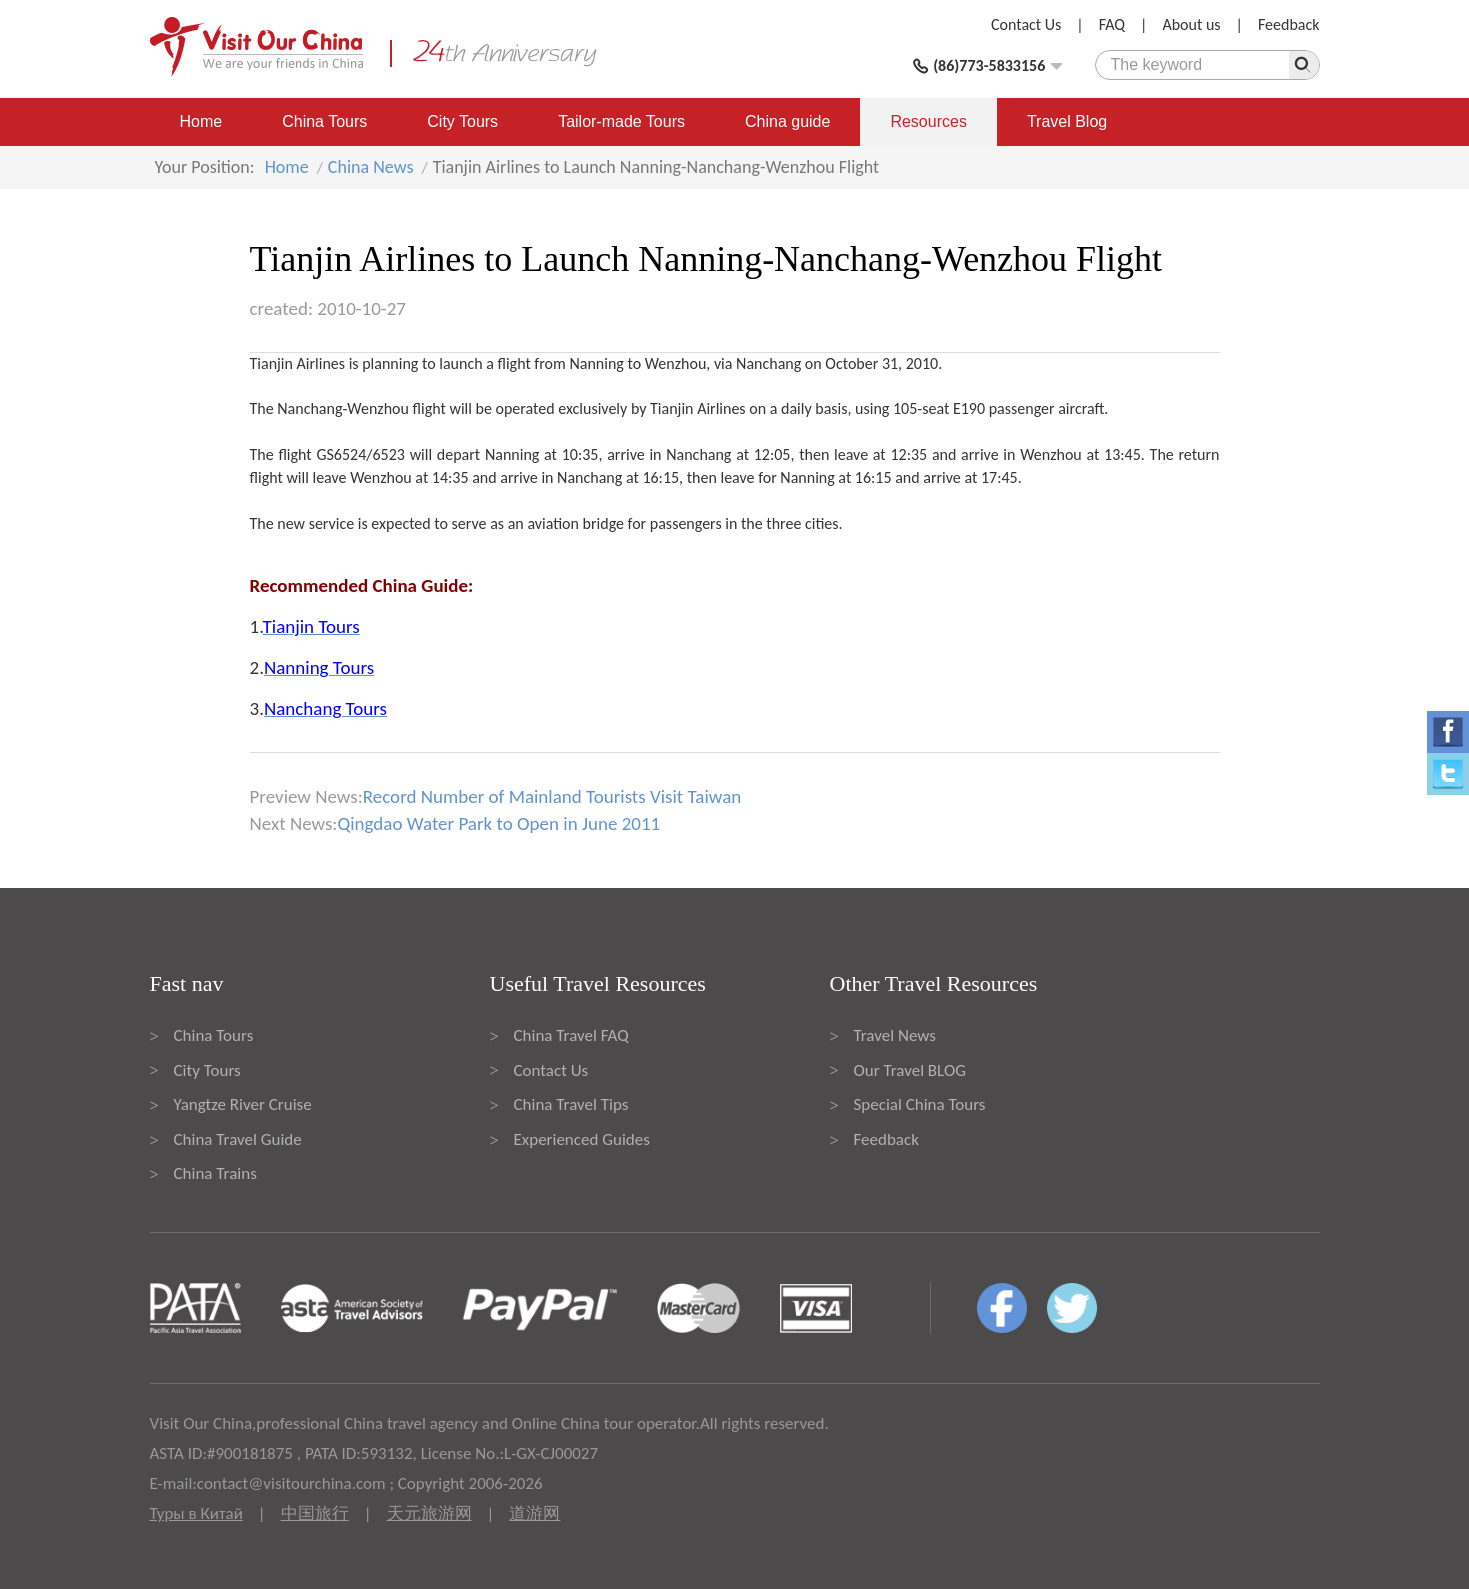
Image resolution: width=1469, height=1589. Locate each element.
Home (201, 121)
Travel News (895, 1035)
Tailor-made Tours (621, 121)
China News (371, 167)
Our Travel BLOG (910, 1070)
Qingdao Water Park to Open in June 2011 (498, 823)
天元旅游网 (429, 1513)
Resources (928, 121)
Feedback (1289, 24)
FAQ (1112, 24)
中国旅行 (315, 1513)
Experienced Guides (582, 1139)
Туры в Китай (196, 1513)
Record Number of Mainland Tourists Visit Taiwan (552, 796)
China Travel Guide (238, 1139)
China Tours (324, 121)
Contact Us (1026, 24)
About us (1191, 24)
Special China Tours (920, 1104)
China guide (787, 121)
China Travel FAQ (571, 1035)
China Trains (215, 1173)
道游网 (534, 1513)
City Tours (462, 121)
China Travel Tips (571, 1104)
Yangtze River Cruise (243, 1104)
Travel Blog (1067, 121)
